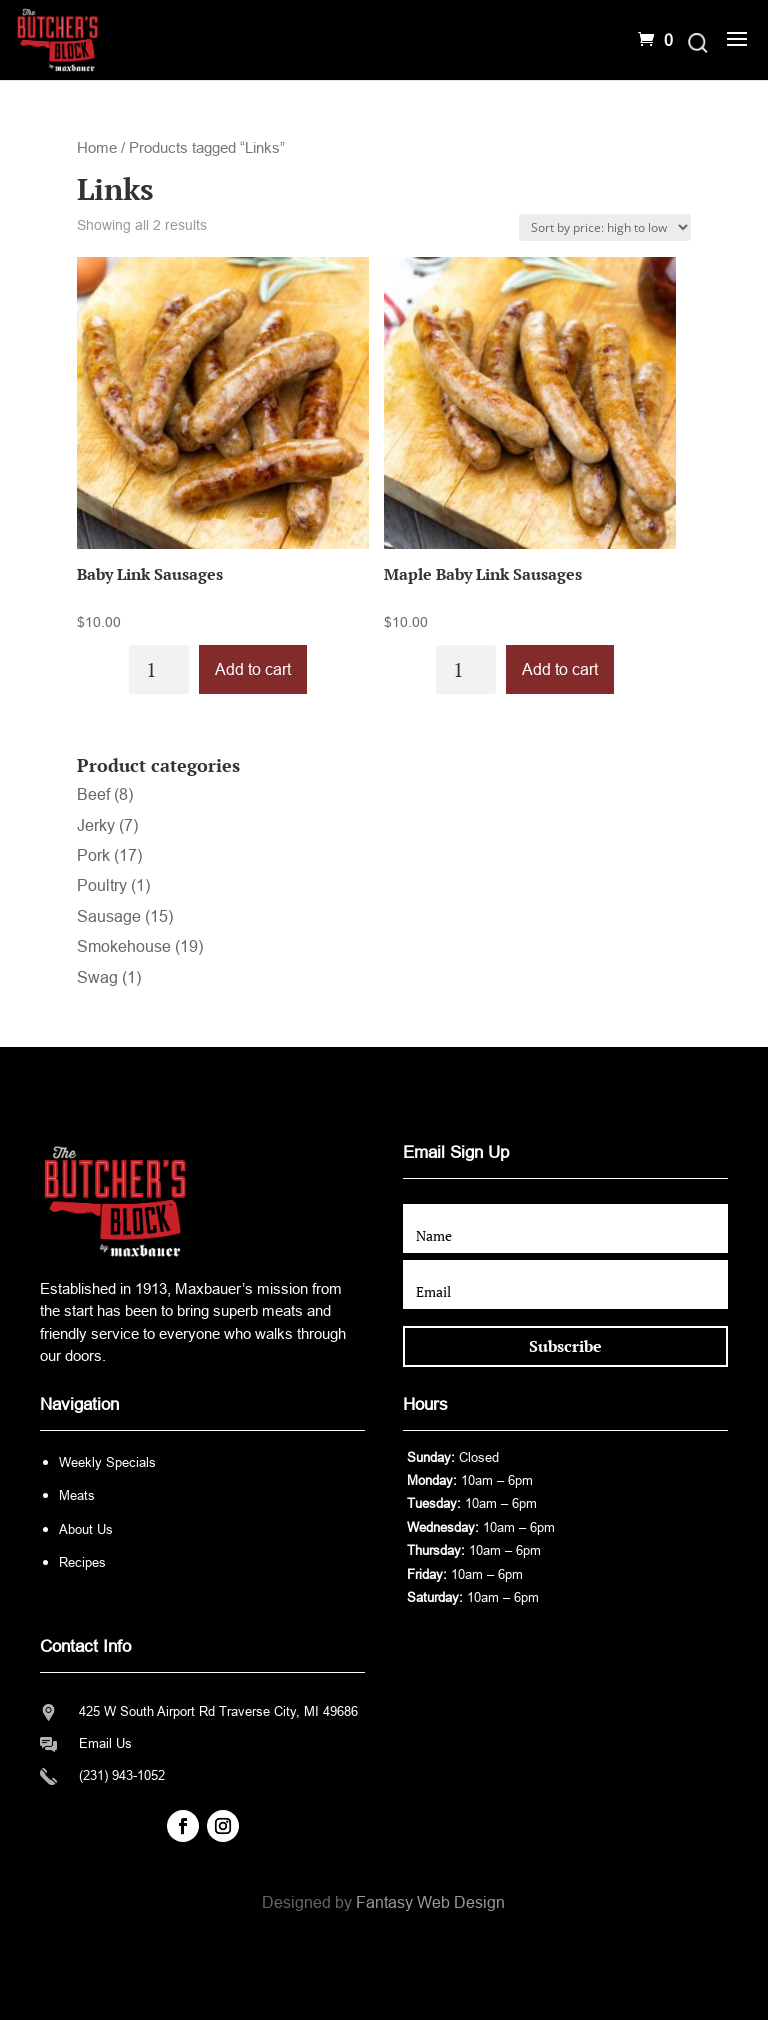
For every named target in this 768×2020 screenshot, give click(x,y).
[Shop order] (605, 227)
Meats (77, 1495)
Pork (93, 855)
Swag (97, 977)
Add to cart (253, 669)
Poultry (102, 885)
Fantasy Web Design (430, 1902)
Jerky (96, 825)
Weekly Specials (107, 1462)
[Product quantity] (159, 669)
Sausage (109, 916)
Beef (93, 794)
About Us (86, 1529)
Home (97, 148)
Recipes (82, 1562)
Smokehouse (124, 946)
